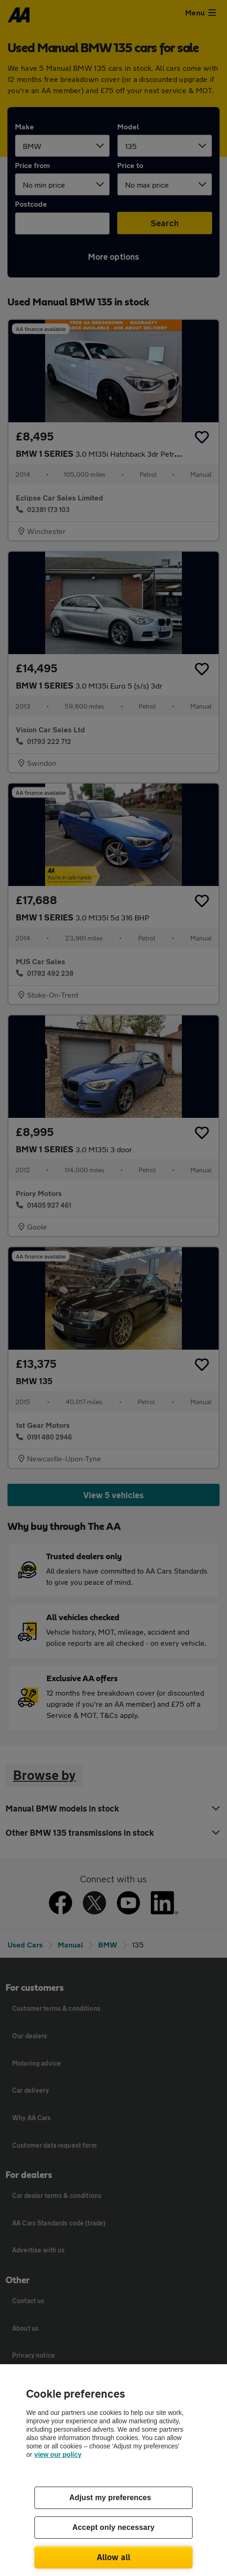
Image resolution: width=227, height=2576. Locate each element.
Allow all (114, 2557)
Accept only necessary (114, 2527)
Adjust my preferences (110, 2498)
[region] (113, 2470)
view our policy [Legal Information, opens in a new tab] (57, 2454)
